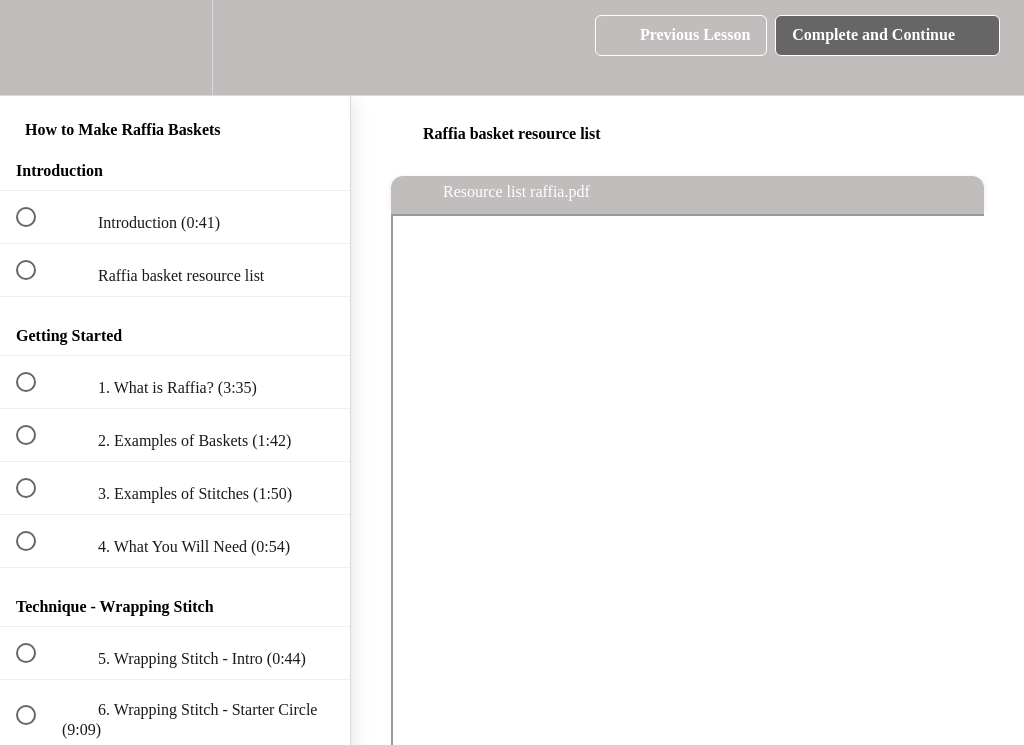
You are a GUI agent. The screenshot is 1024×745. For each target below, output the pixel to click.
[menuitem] (175, 47)
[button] (37, 47)
